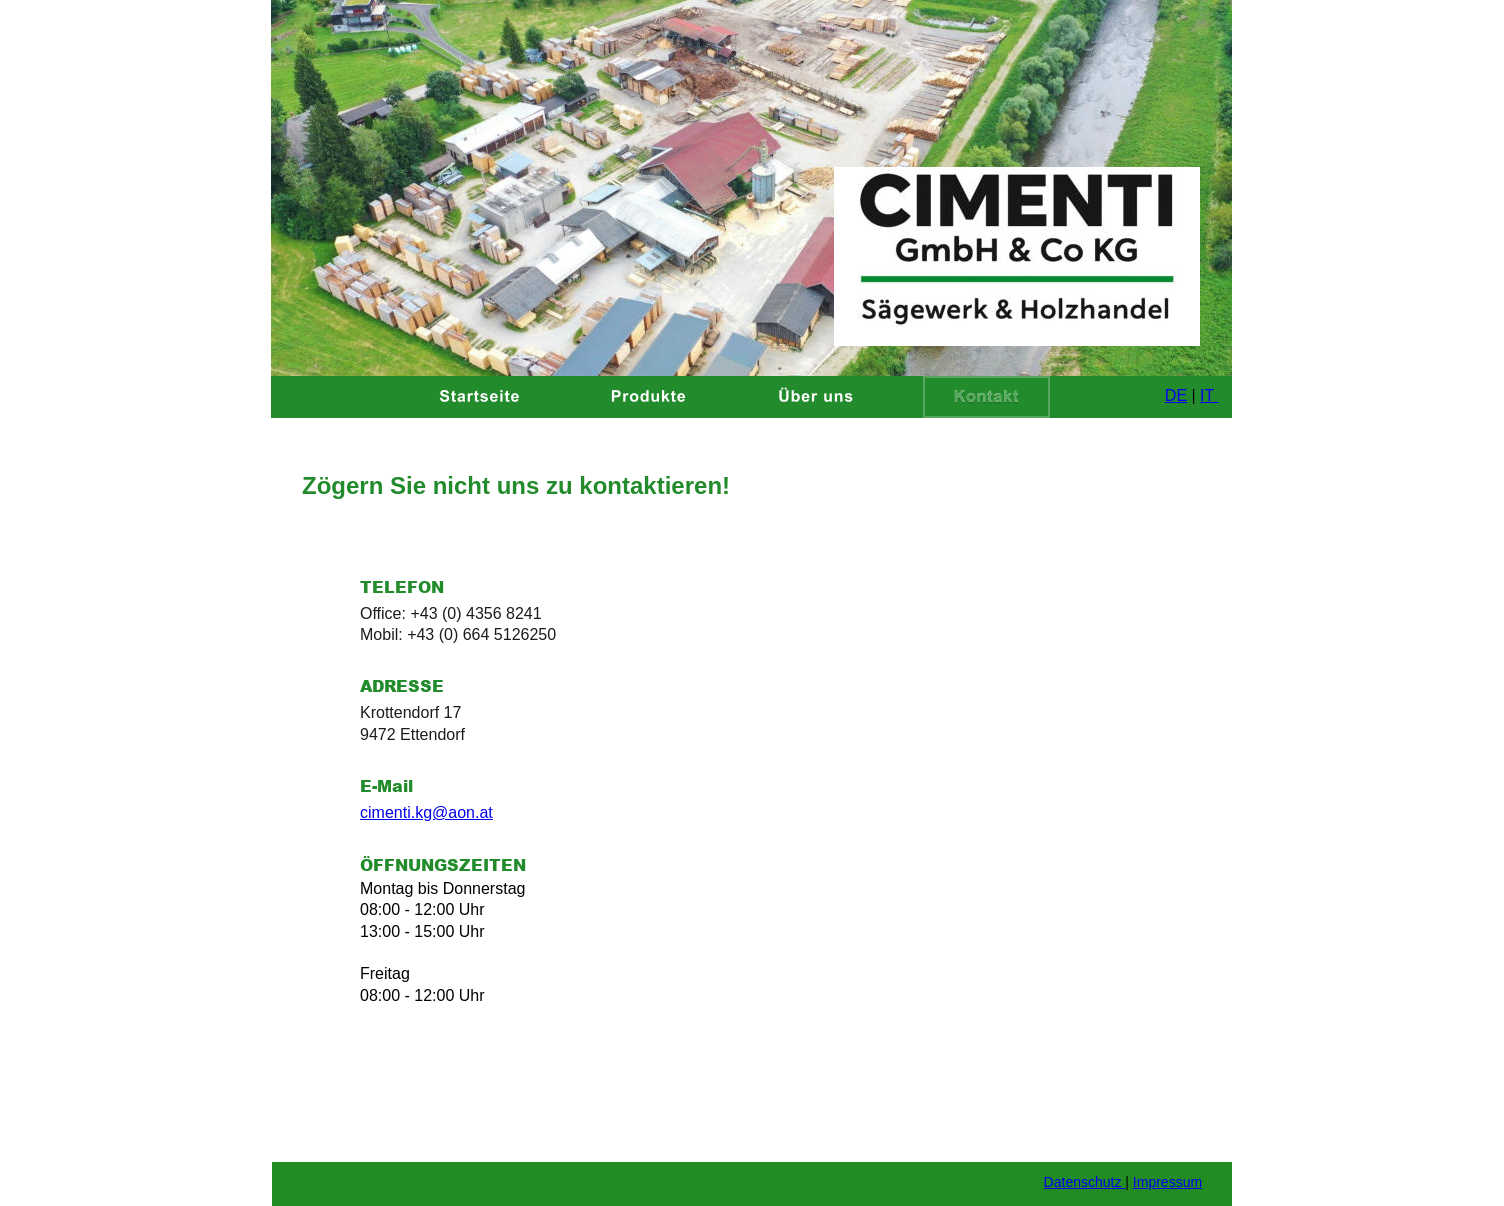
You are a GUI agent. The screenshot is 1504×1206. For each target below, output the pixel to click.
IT (1209, 395)
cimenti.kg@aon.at (426, 812)
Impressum (1167, 1182)
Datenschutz (1085, 1182)
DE (1176, 395)
